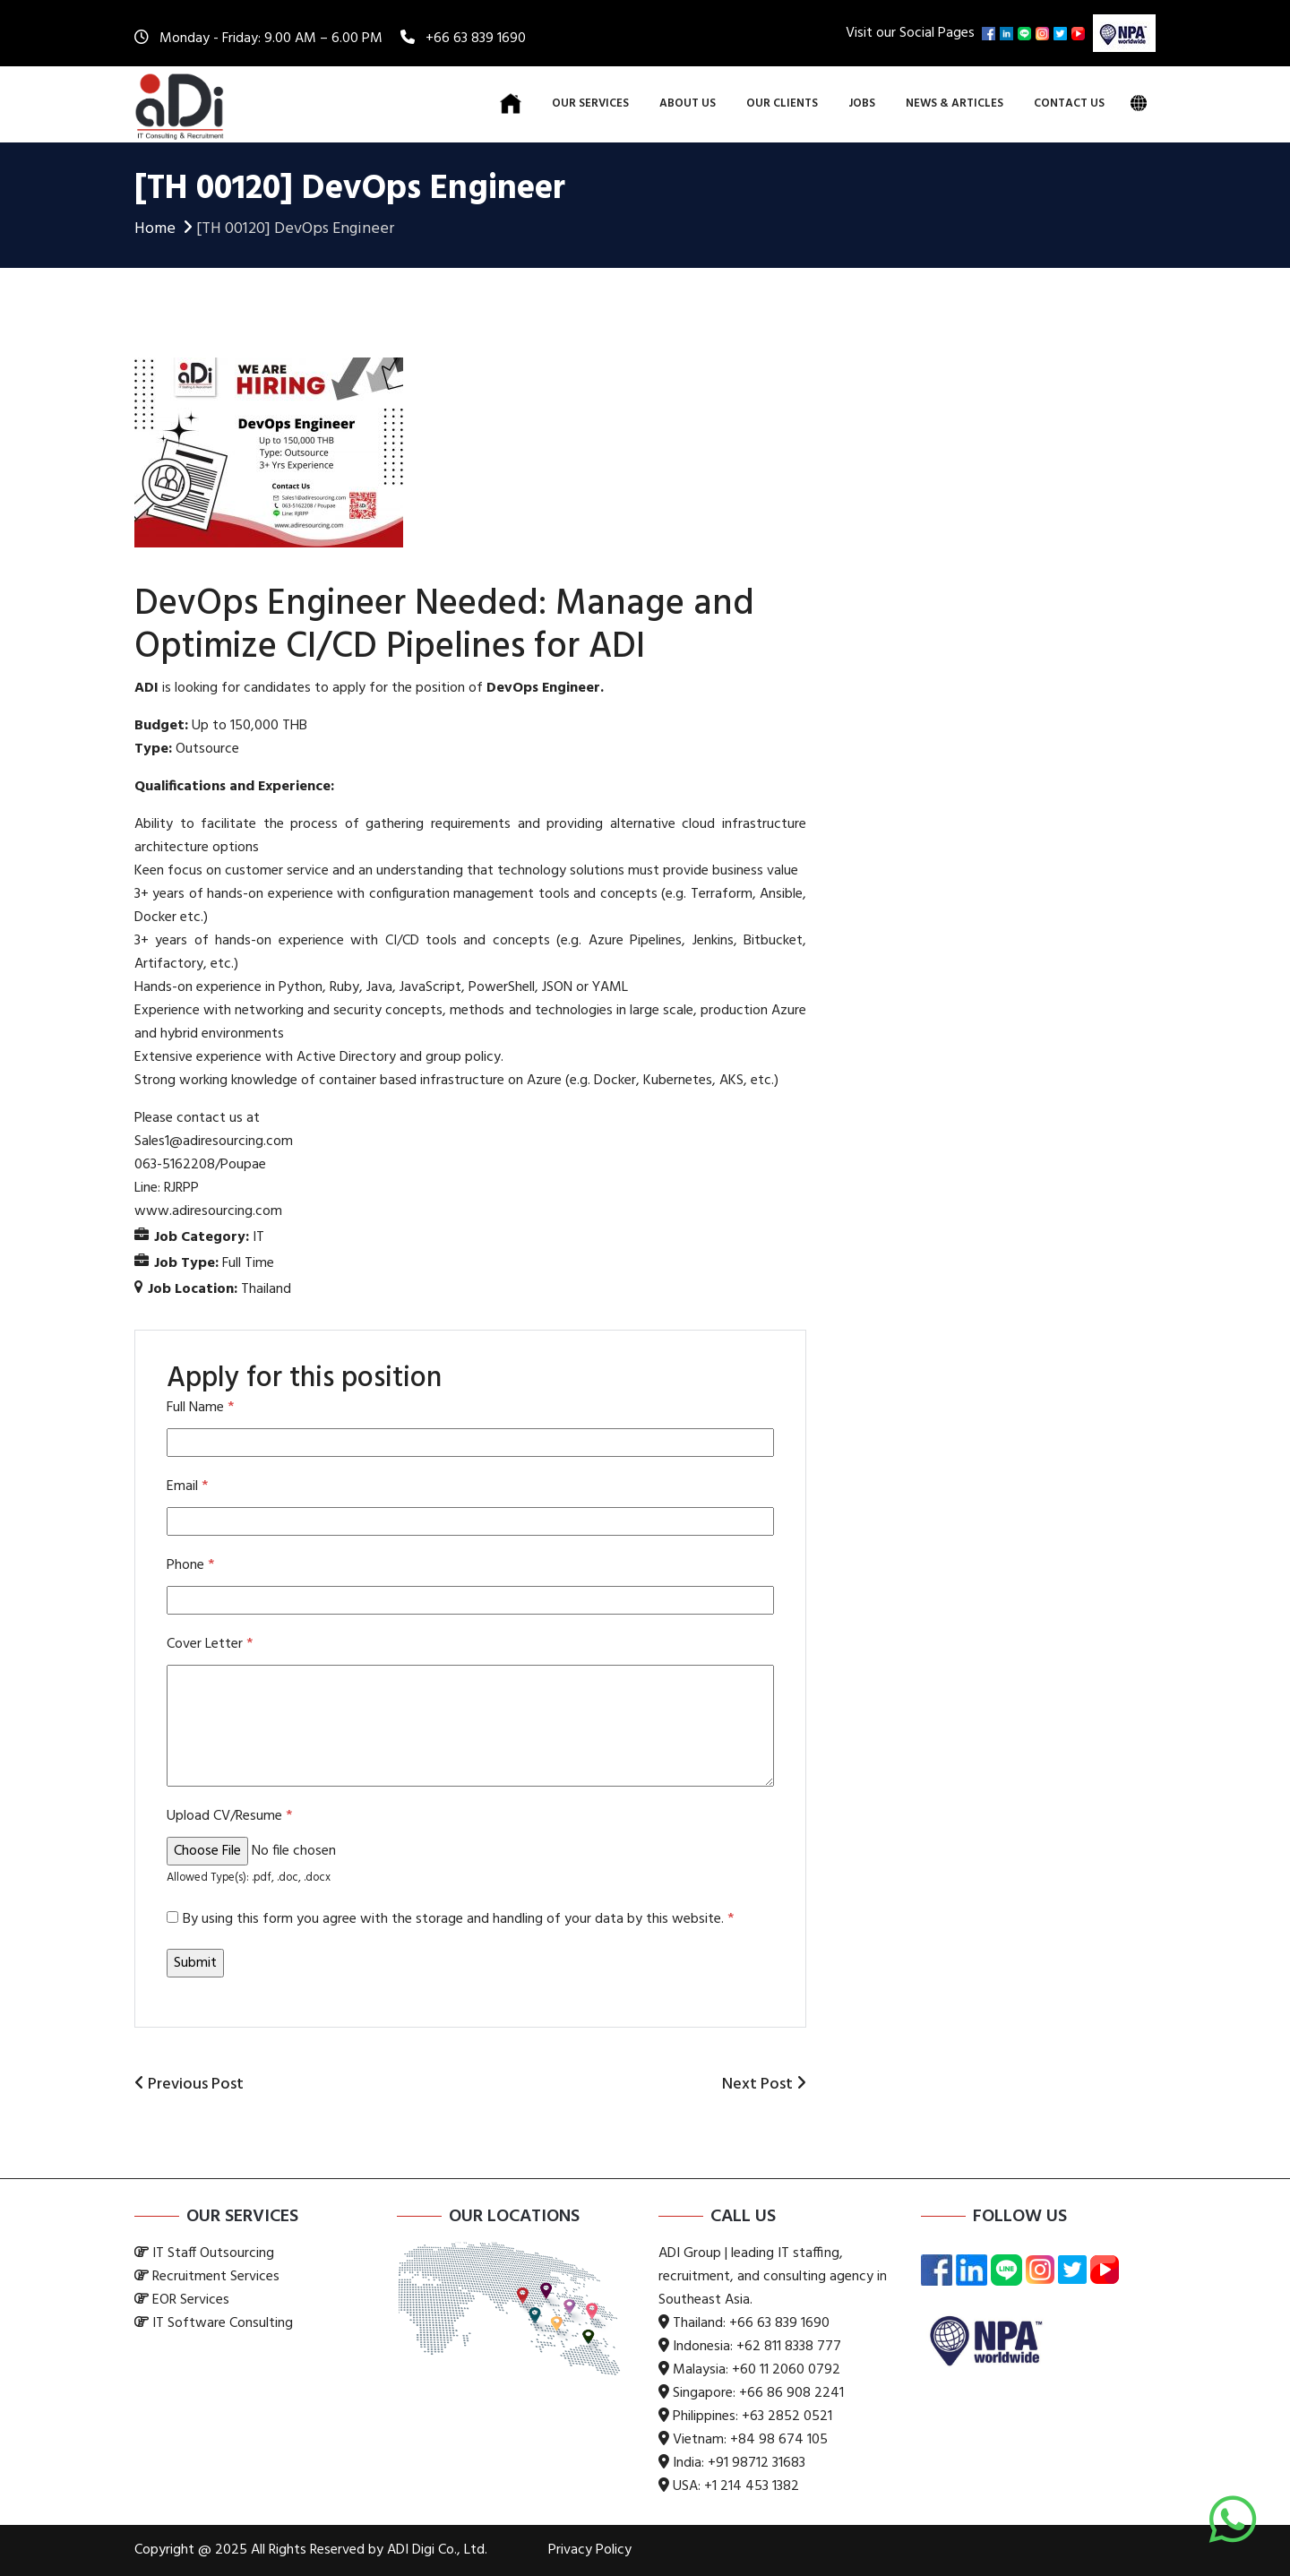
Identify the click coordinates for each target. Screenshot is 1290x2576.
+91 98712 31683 (756, 2463)
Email (187, 1486)
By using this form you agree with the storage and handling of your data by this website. (458, 1919)
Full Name (200, 1407)
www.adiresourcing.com (208, 1211)
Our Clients (782, 103)
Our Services (590, 103)
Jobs (861, 103)
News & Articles (954, 103)
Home (165, 229)
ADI (146, 688)
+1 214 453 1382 (751, 2486)
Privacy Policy (590, 2550)
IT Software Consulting (222, 2323)
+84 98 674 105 (779, 2439)
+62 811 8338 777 (788, 2346)
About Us (687, 103)
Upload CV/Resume (229, 1816)
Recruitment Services (216, 2276)
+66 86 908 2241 (791, 2393)
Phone (190, 1565)
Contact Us (1069, 103)
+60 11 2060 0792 (786, 2370)
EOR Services (190, 2300)
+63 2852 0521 (787, 2416)
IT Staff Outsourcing (213, 2253)
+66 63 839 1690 (476, 38)
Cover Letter (210, 1644)
